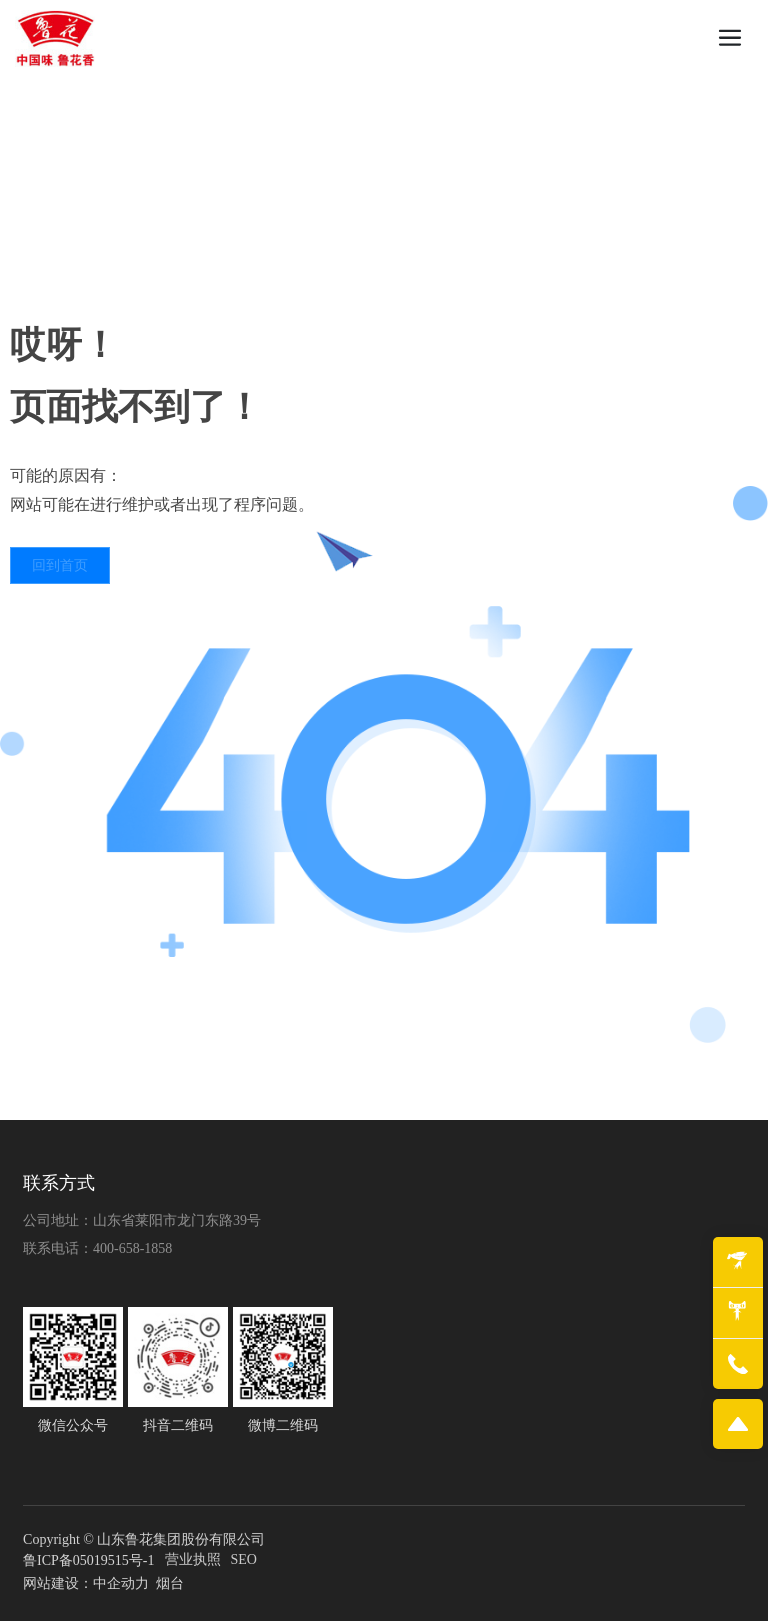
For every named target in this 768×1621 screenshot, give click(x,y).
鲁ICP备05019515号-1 (88, 1560)
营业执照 (193, 1559)
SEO (244, 1559)
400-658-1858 (132, 1248)
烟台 (170, 1583)
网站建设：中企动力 (86, 1583)
